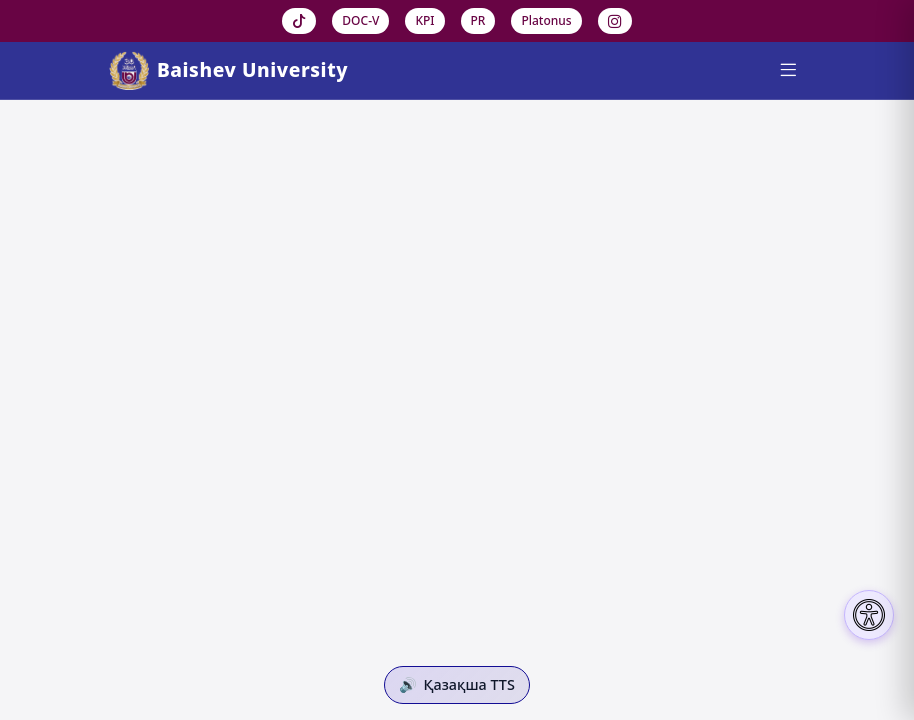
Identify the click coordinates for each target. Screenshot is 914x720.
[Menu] (787, 71)
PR (478, 20)
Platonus (546, 20)
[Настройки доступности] (869, 615)
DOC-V (360, 20)
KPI (424, 20)
